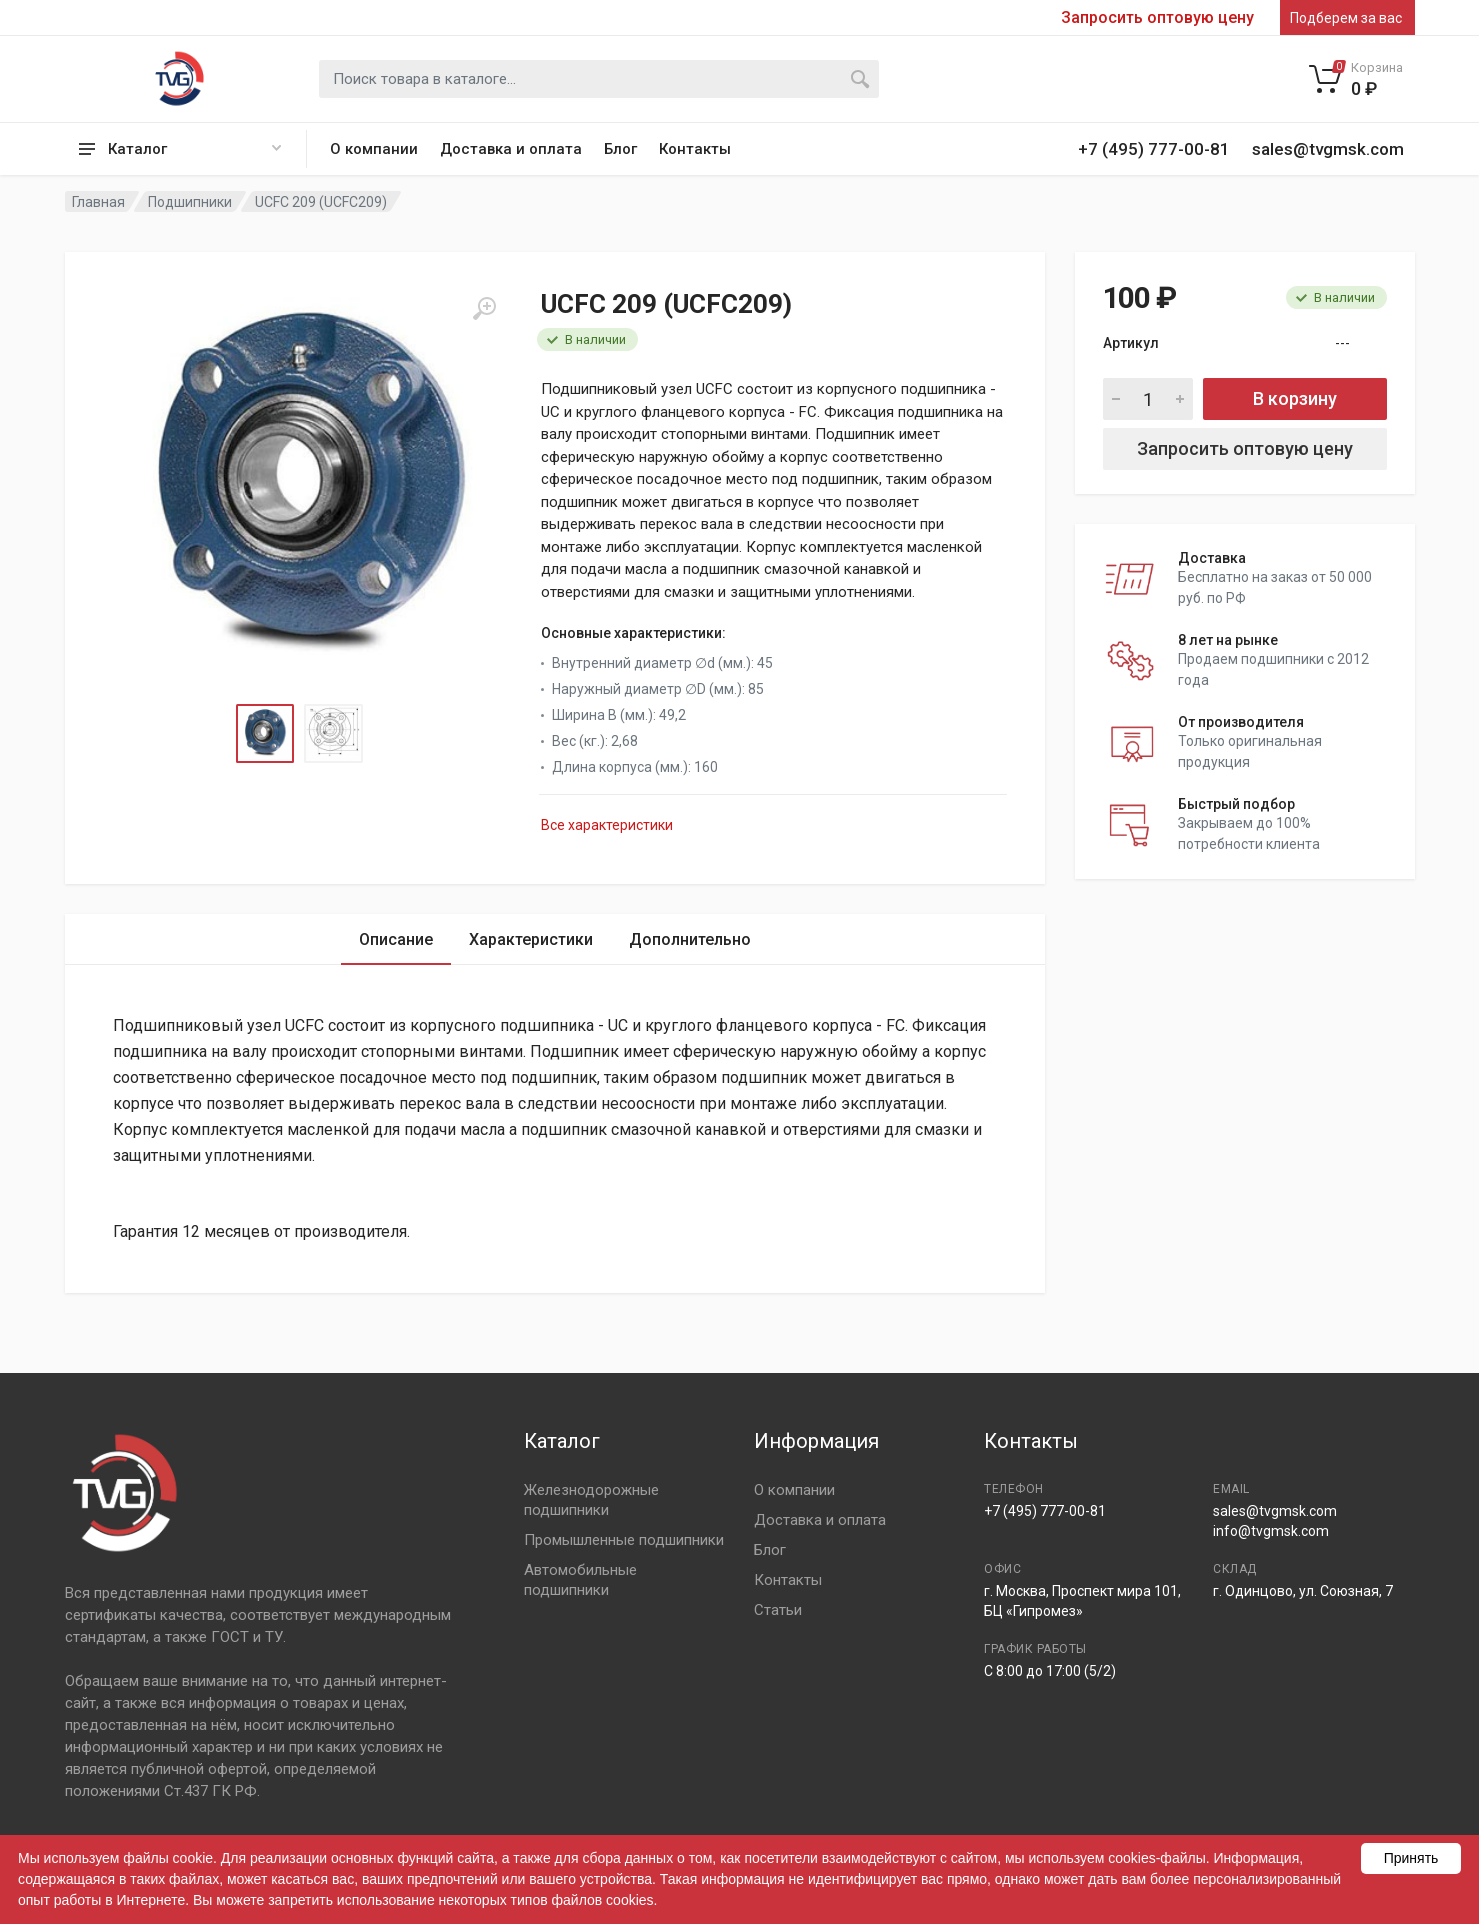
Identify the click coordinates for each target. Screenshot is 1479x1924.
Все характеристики (607, 825)
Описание (396, 939)
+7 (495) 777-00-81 (1045, 1511)
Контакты (695, 149)
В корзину (1295, 398)
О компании (374, 149)
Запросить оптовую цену (1157, 18)
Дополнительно (690, 939)
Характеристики (531, 939)
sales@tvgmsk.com (1275, 1511)
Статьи (778, 1610)
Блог (620, 149)
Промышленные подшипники (624, 1540)
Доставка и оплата (511, 149)
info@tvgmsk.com (1271, 1531)
